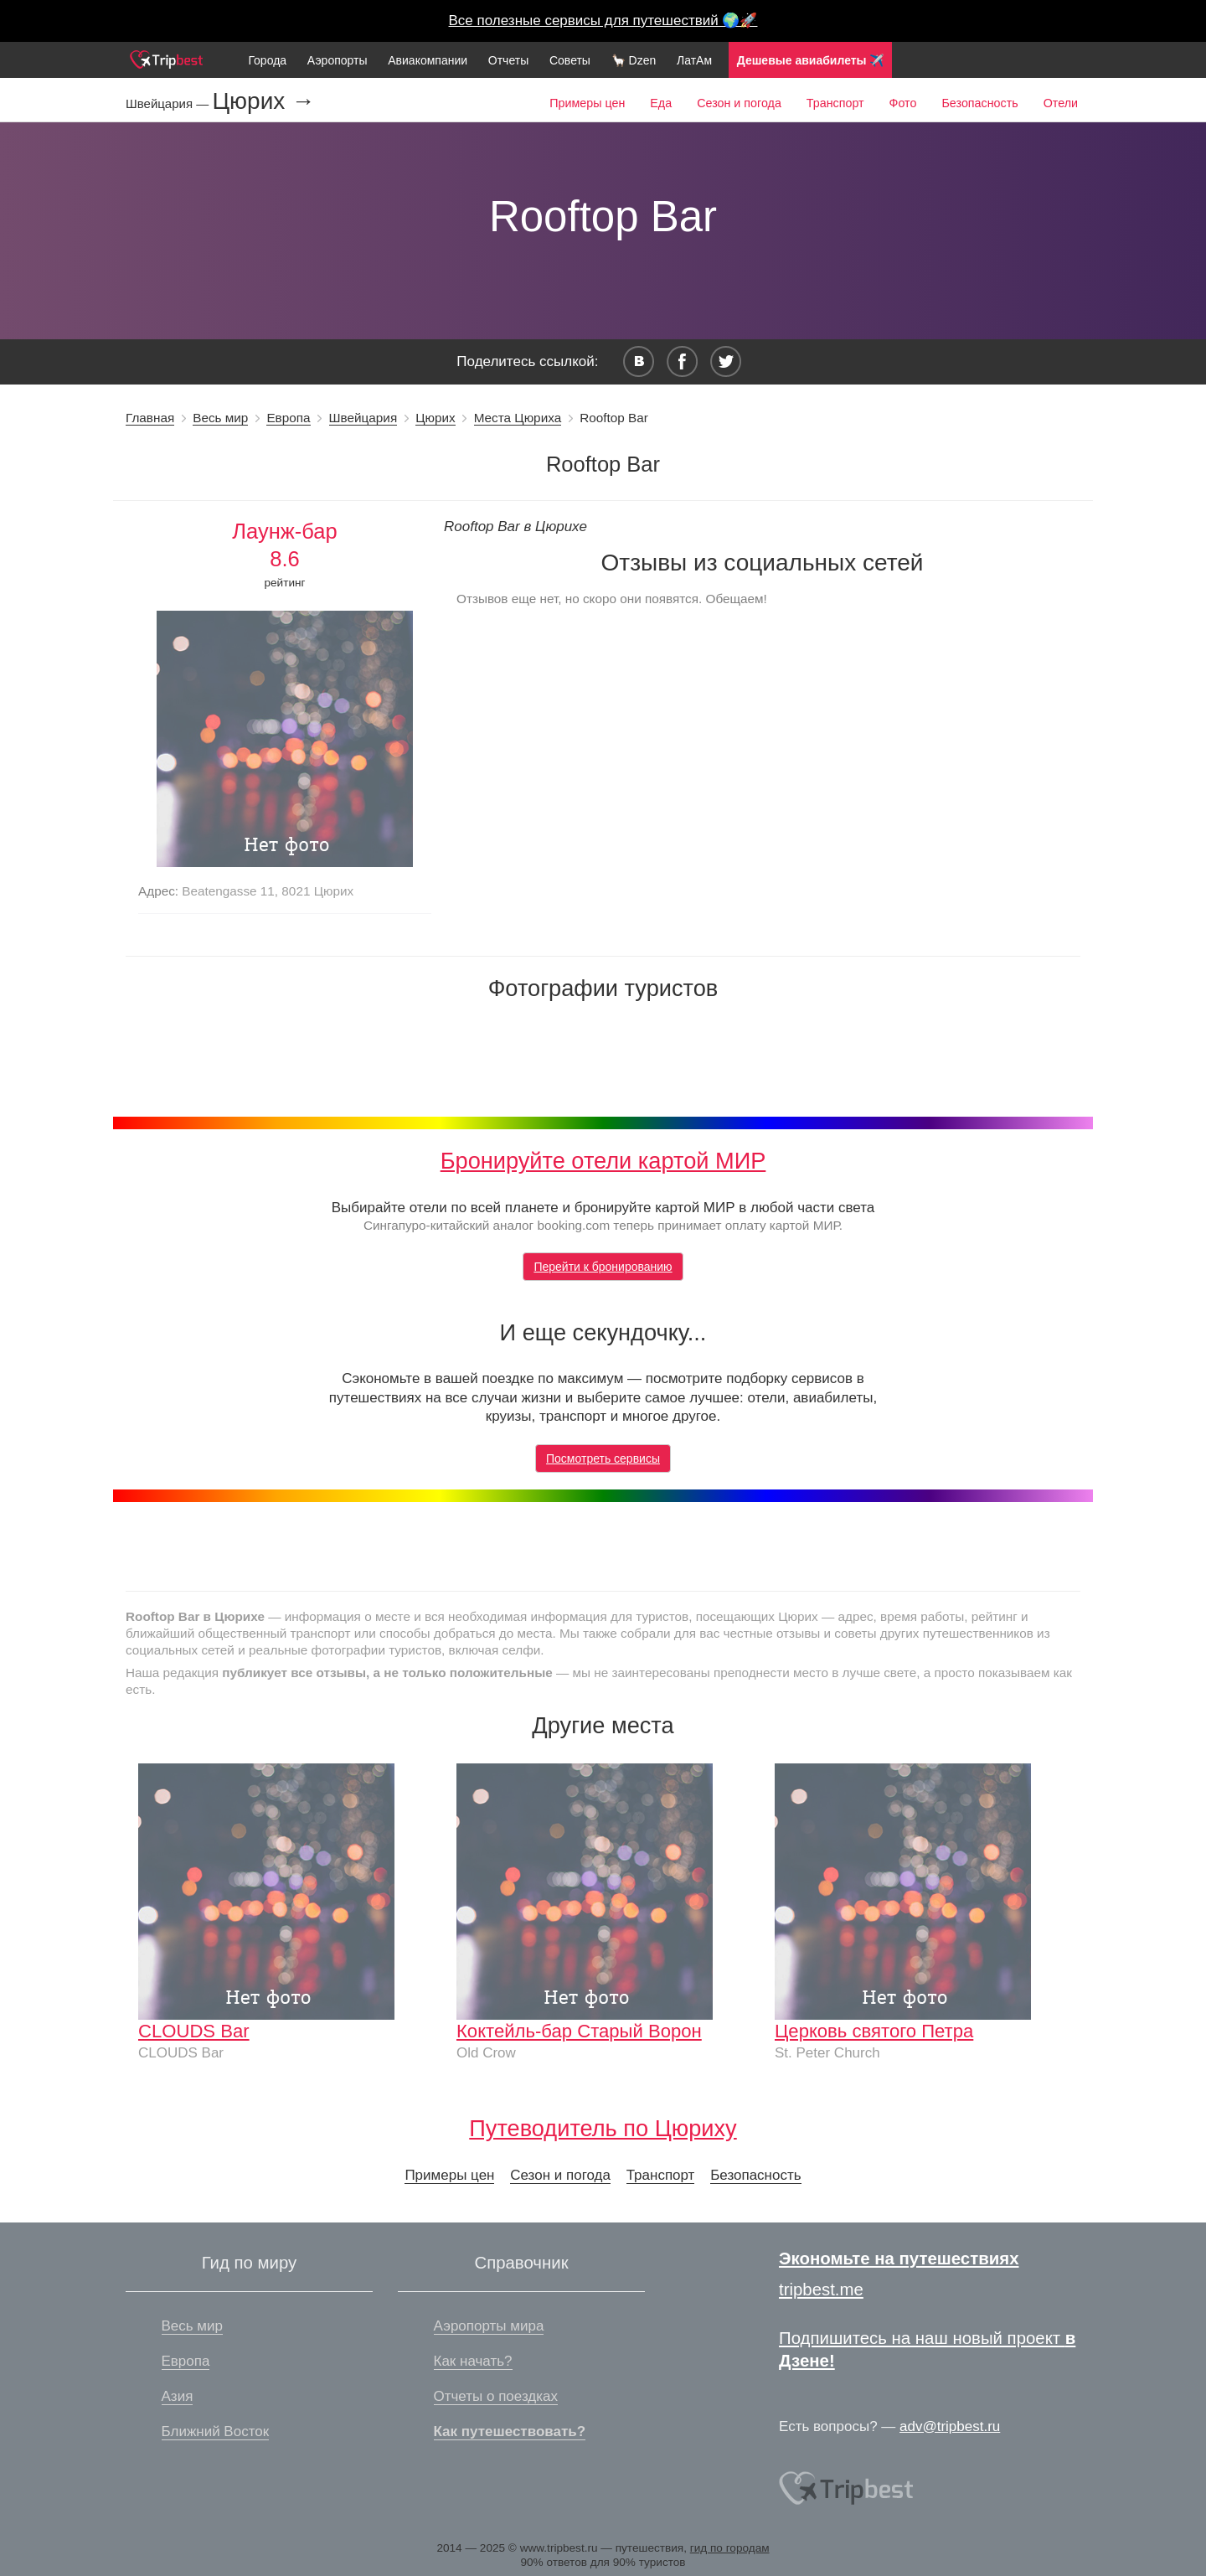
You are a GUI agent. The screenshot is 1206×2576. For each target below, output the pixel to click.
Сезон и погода (739, 103)
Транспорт (835, 103)
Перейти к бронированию (602, 1266)
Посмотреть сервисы (603, 1458)
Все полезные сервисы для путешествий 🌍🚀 (603, 20)
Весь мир (220, 417)
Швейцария (363, 417)
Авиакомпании (427, 60)
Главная (150, 417)
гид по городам (730, 2548)
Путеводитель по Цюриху (602, 2128)
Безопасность (979, 103)
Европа (288, 417)
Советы (569, 60)
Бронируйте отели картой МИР (603, 1161)
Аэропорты (337, 60)
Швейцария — (169, 103)
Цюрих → (263, 101)
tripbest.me (821, 2289)
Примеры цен (587, 103)
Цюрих (435, 417)
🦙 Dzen (634, 60)
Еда (661, 103)
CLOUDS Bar (194, 2031)
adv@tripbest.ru (949, 2426)
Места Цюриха (518, 417)
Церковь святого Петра (874, 2031)
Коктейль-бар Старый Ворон (579, 2031)
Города (267, 60)
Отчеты (508, 60)
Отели (1061, 103)
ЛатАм (694, 60)
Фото (903, 103)
